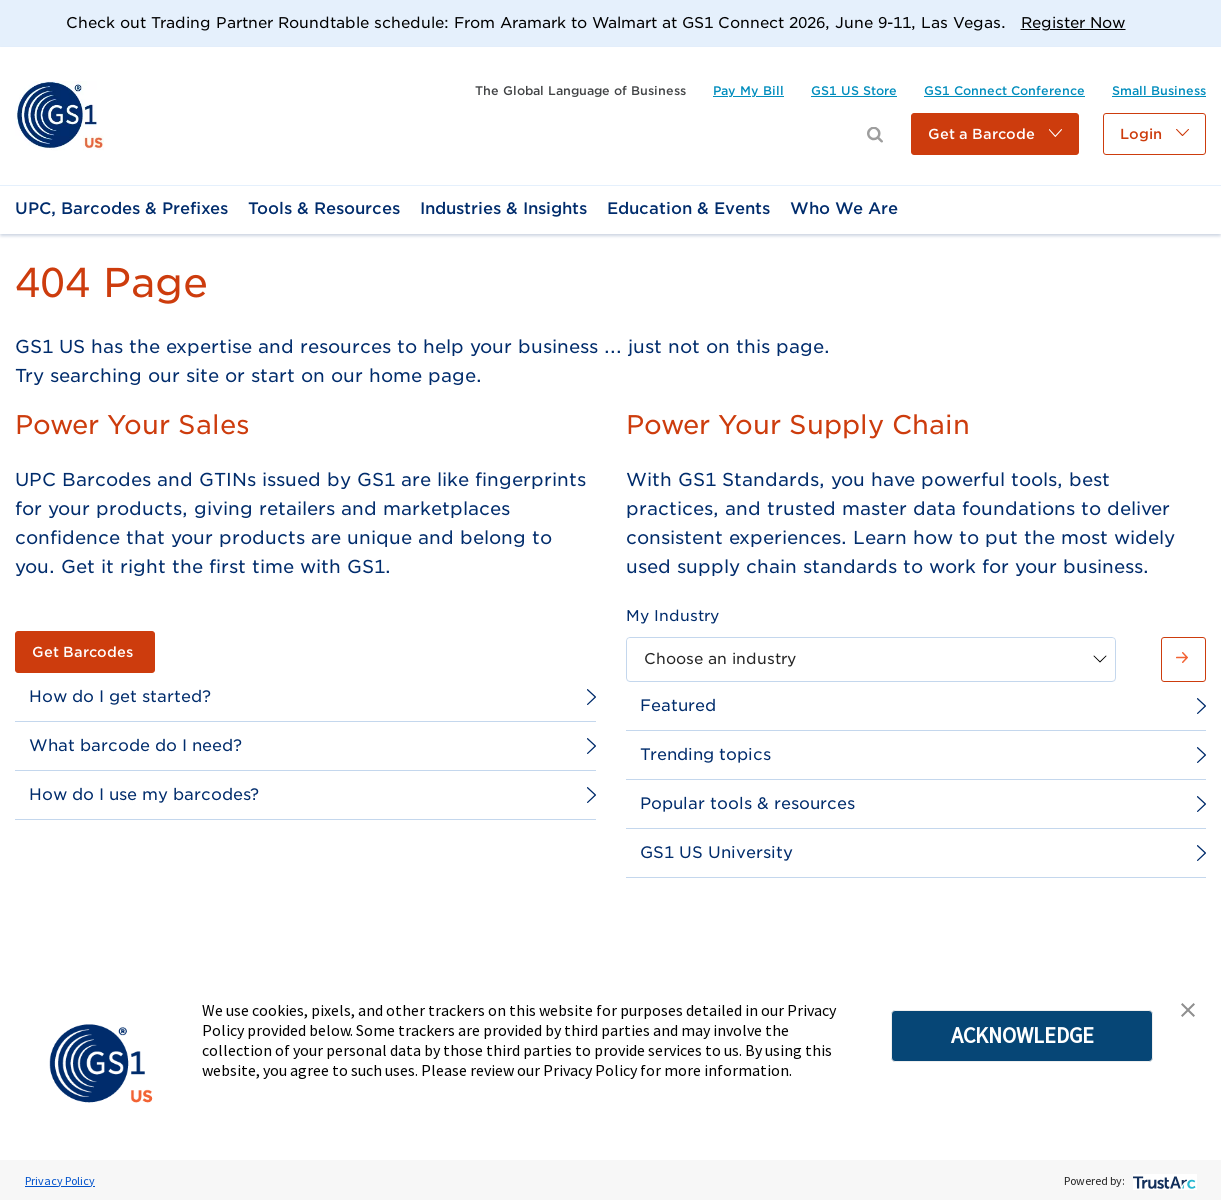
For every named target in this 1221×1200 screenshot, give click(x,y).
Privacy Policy (60, 1180)
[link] (59, 114)
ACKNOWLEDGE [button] (1022, 1035)
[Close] (1198, 22)
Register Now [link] (1073, 23)
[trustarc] (1162, 1180)
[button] (995, 134)
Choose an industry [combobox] (720, 659)
